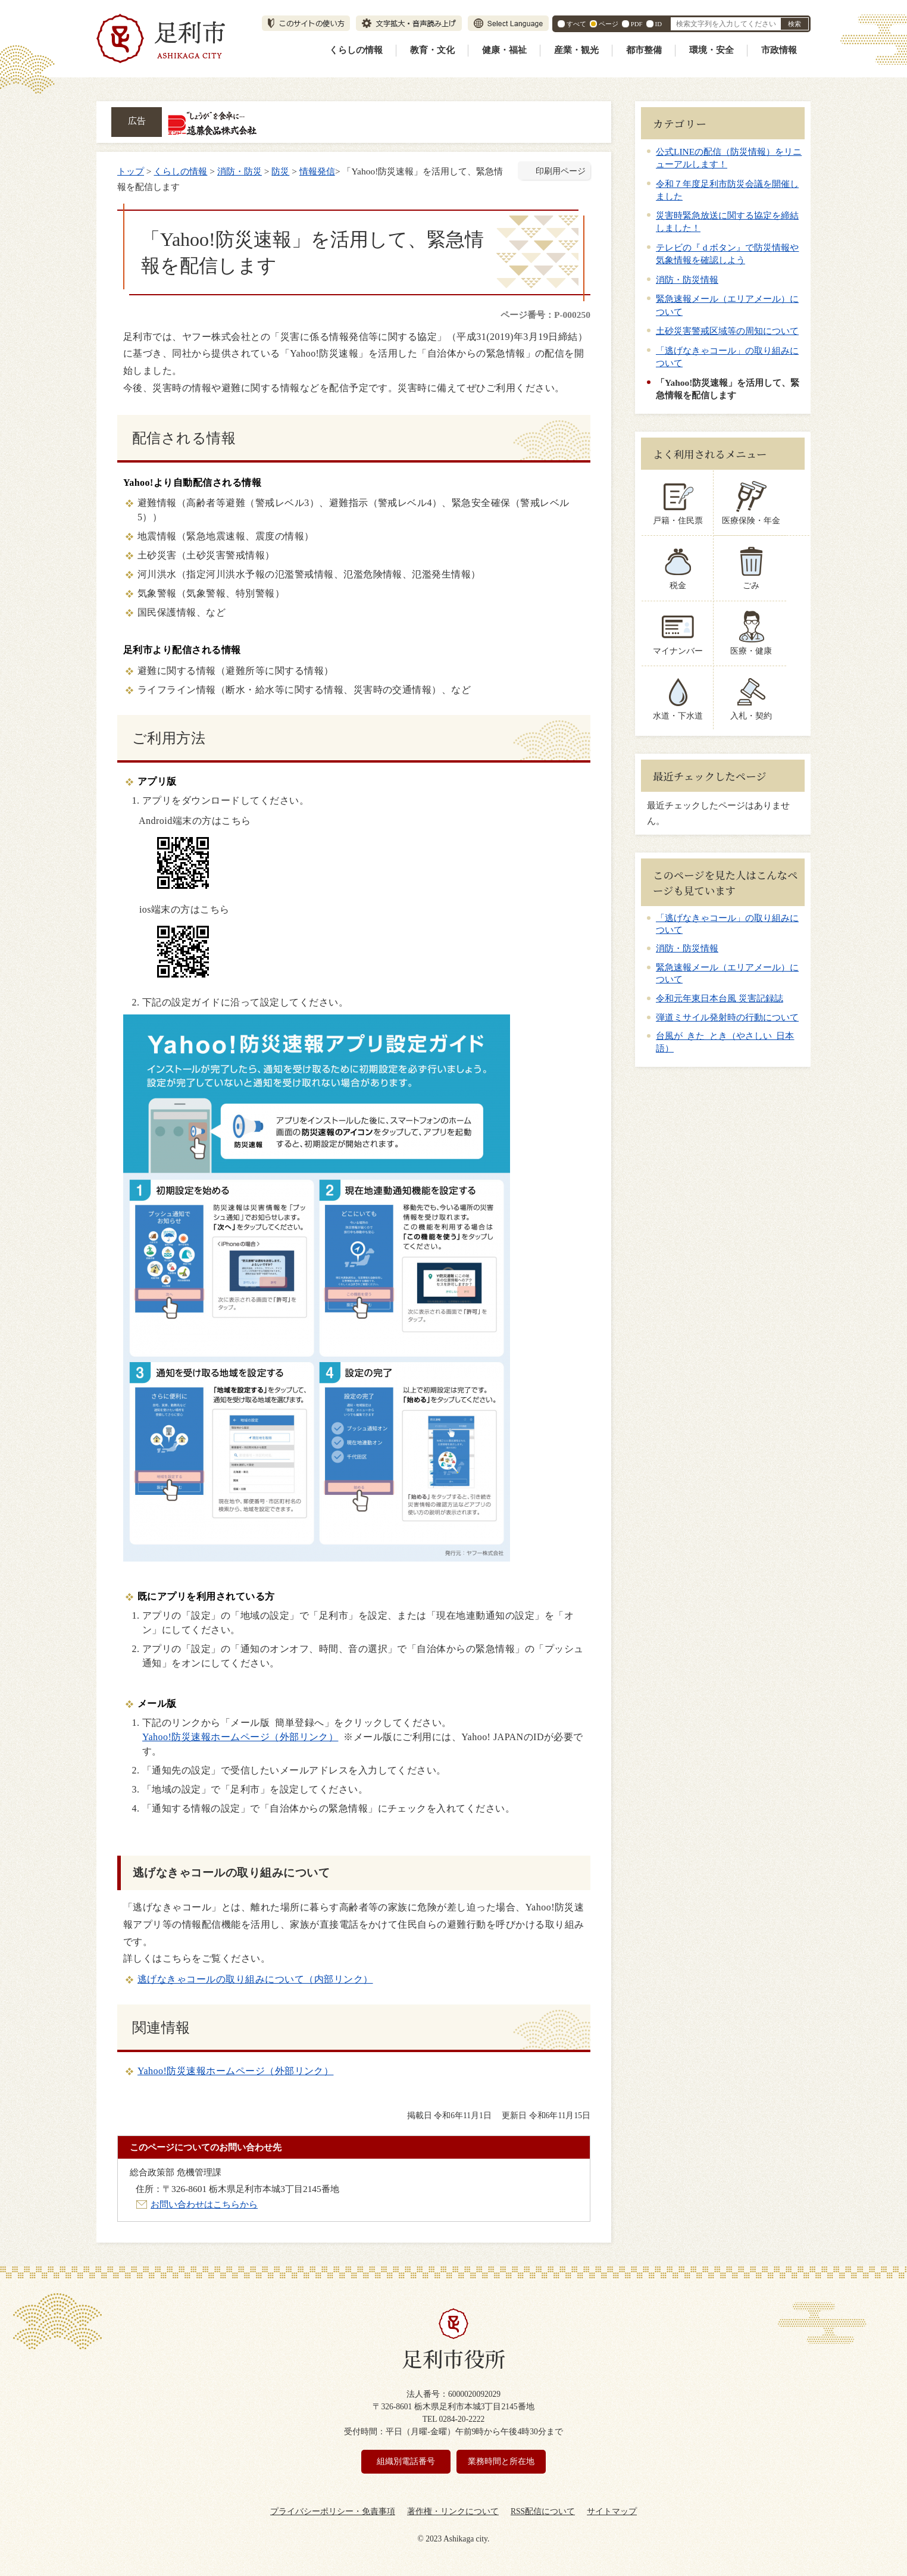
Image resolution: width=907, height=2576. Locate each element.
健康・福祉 (504, 50)
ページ (608, 23)
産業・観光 (576, 50)
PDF (637, 23)
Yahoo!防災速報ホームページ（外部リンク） (240, 1737)
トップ (130, 171)
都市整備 (644, 50)
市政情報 (779, 50)
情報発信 (317, 171)
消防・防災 (239, 171)
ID (658, 23)
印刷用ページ (561, 171)
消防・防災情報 (687, 279)
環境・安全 (711, 50)
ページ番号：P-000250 (545, 315)
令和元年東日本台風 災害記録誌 (719, 998)
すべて (576, 23)
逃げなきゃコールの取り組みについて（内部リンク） (255, 1979)
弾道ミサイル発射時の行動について (727, 1017)
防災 (280, 171)
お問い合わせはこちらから (204, 2204)
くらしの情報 (356, 50)
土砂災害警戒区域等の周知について (727, 331)
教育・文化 (432, 50)
